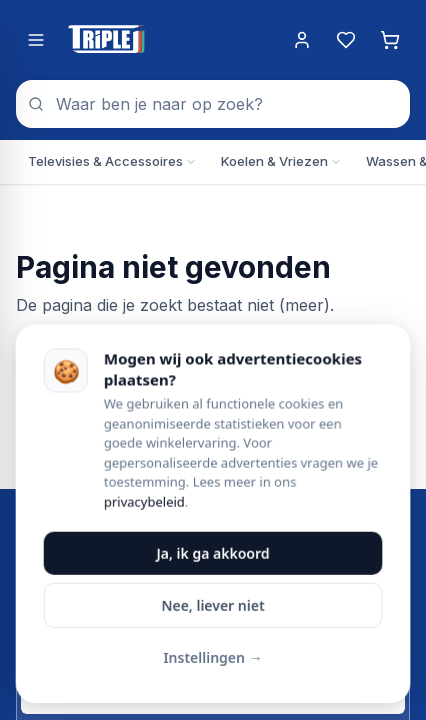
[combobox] (213, 104)
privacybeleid (144, 504)
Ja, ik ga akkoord (213, 555)
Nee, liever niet (212, 607)
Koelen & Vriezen (281, 161)
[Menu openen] (36, 40)
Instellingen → (212, 659)
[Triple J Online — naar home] (106, 40)
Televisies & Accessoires (112, 161)
